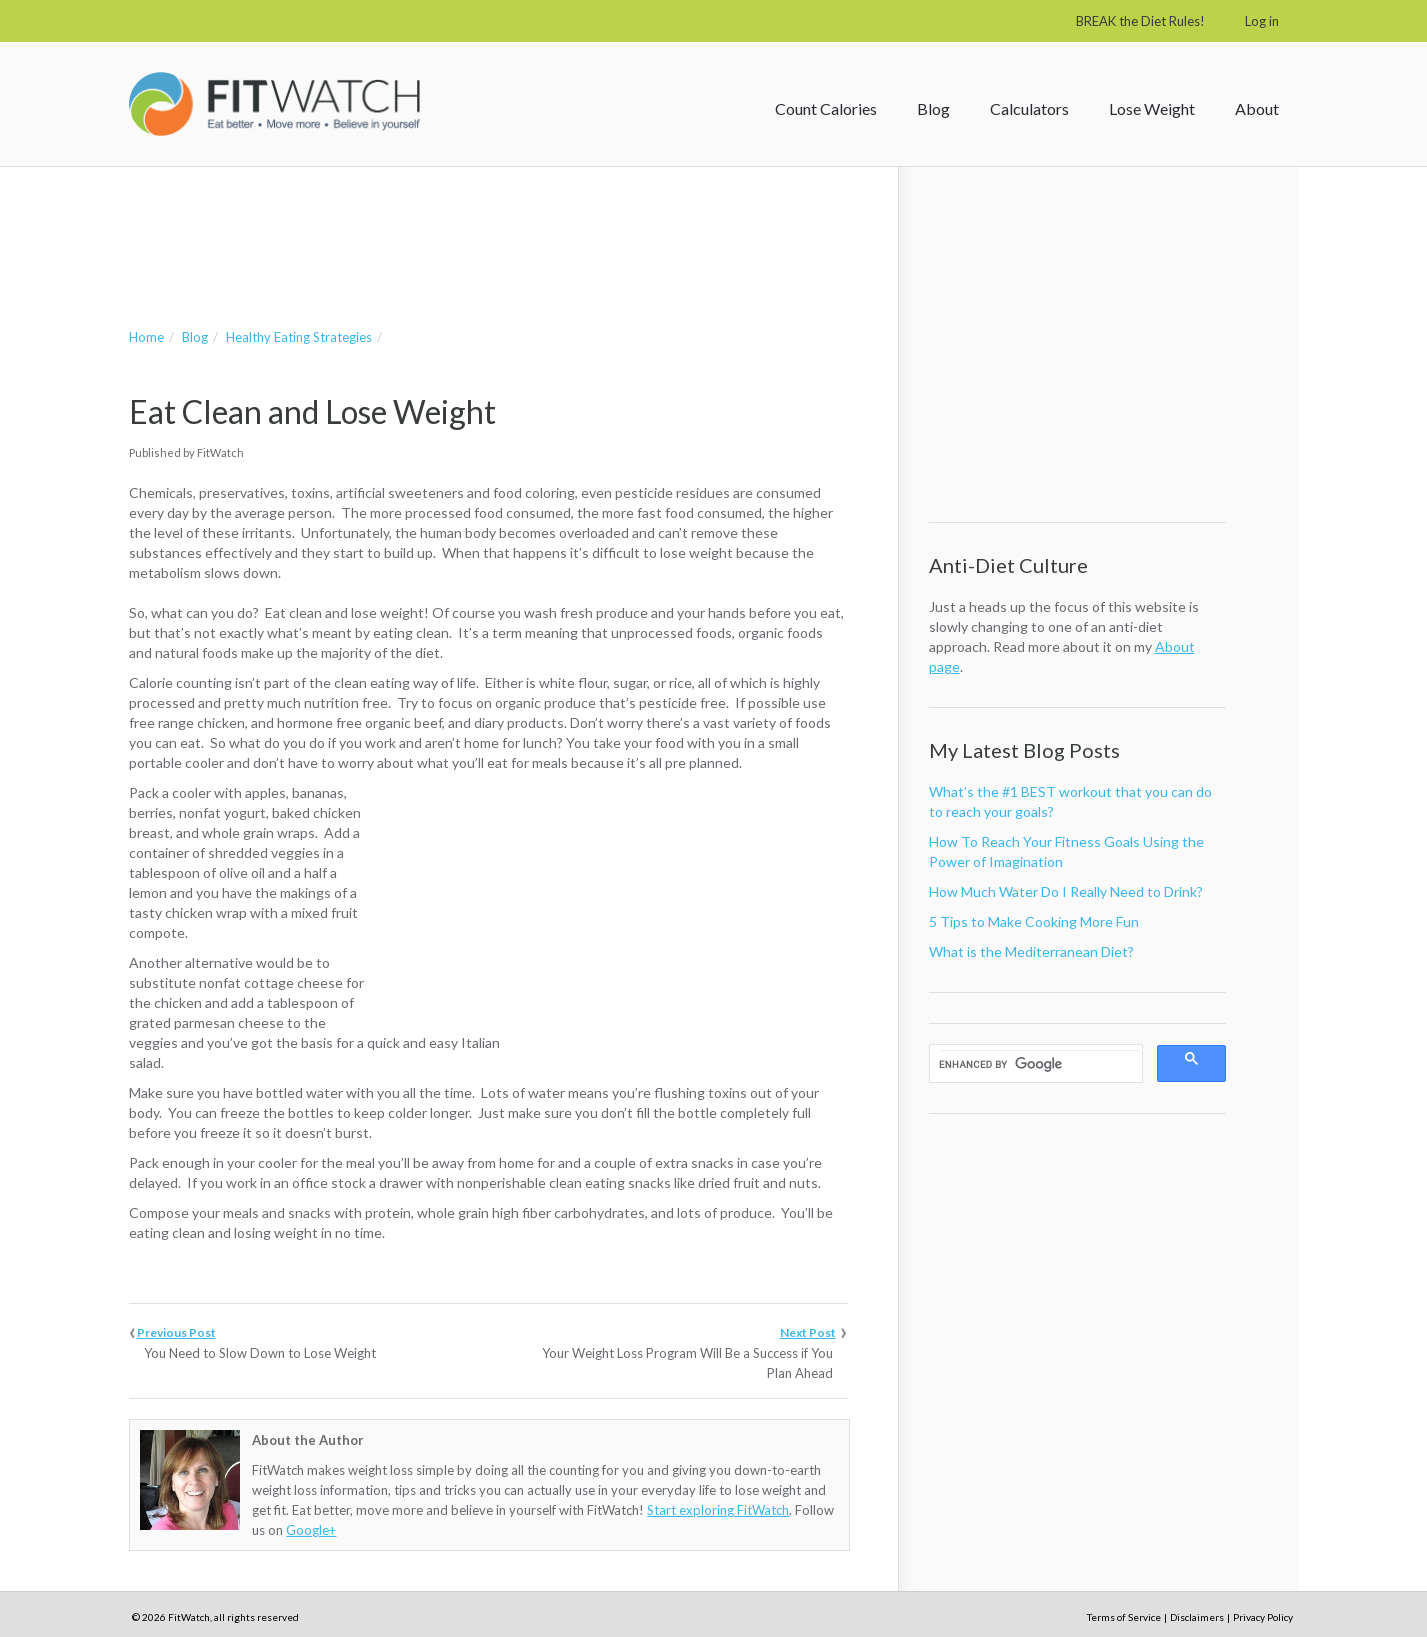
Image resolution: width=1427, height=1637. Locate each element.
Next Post (808, 1332)
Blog (933, 108)
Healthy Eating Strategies (299, 337)
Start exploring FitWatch (718, 1510)
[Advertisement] (493, 227)
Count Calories (826, 108)
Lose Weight (1152, 108)
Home (146, 337)
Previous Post (176, 1332)
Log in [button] (1262, 21)
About (1257, 108)
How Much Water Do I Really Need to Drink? (1066, 891)
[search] (1040, 1064)
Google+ (311, 1530)
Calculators (1029, 108)
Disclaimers (1197, 1617)
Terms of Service (1124, 1617)
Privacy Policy (1263, 1617)
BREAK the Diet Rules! (1140, 21)
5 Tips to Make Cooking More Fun (1034, 921)
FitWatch (274, 104)
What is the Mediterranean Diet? (1031, 951)
